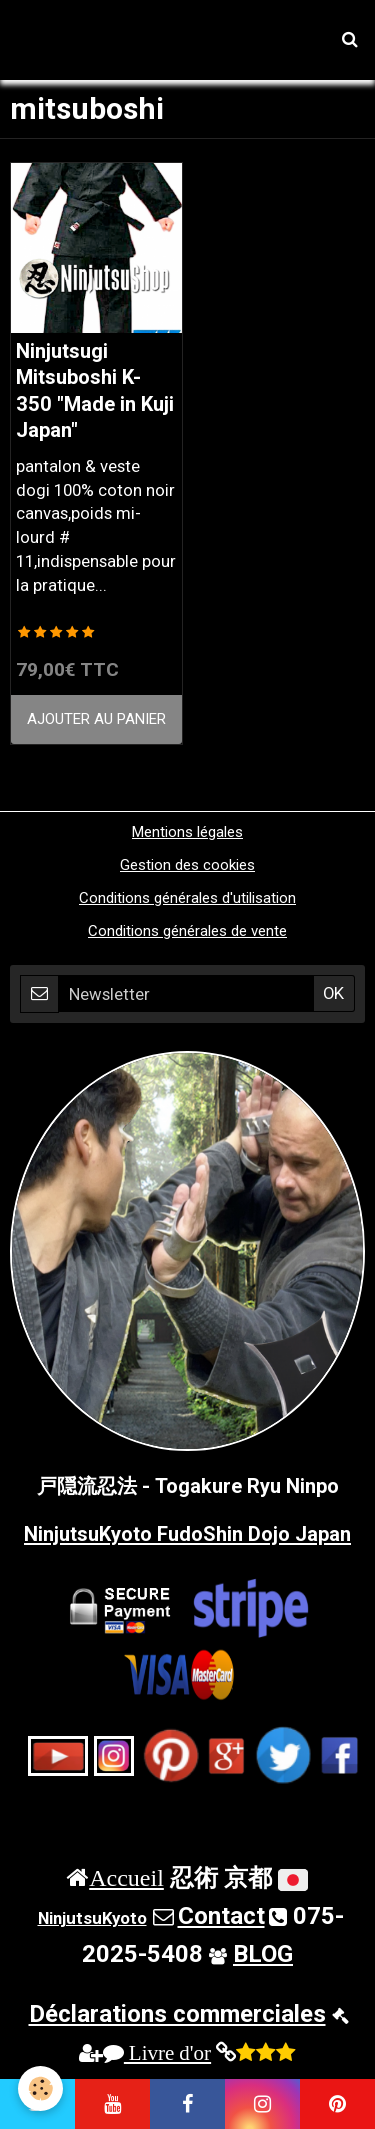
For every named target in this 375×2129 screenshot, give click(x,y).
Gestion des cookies (187, 865)
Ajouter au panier (96, 719)
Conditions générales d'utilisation (187, 898)
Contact (221, 1916)
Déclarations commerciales (177, 2014)
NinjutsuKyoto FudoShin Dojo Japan (187, 1534)
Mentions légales (187, 832)
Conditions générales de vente (187, 931)
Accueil (126, 1877)
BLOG (263, 1954)
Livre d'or (157, 2052)
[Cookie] (40, 2088)
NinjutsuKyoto (92, 1918)
